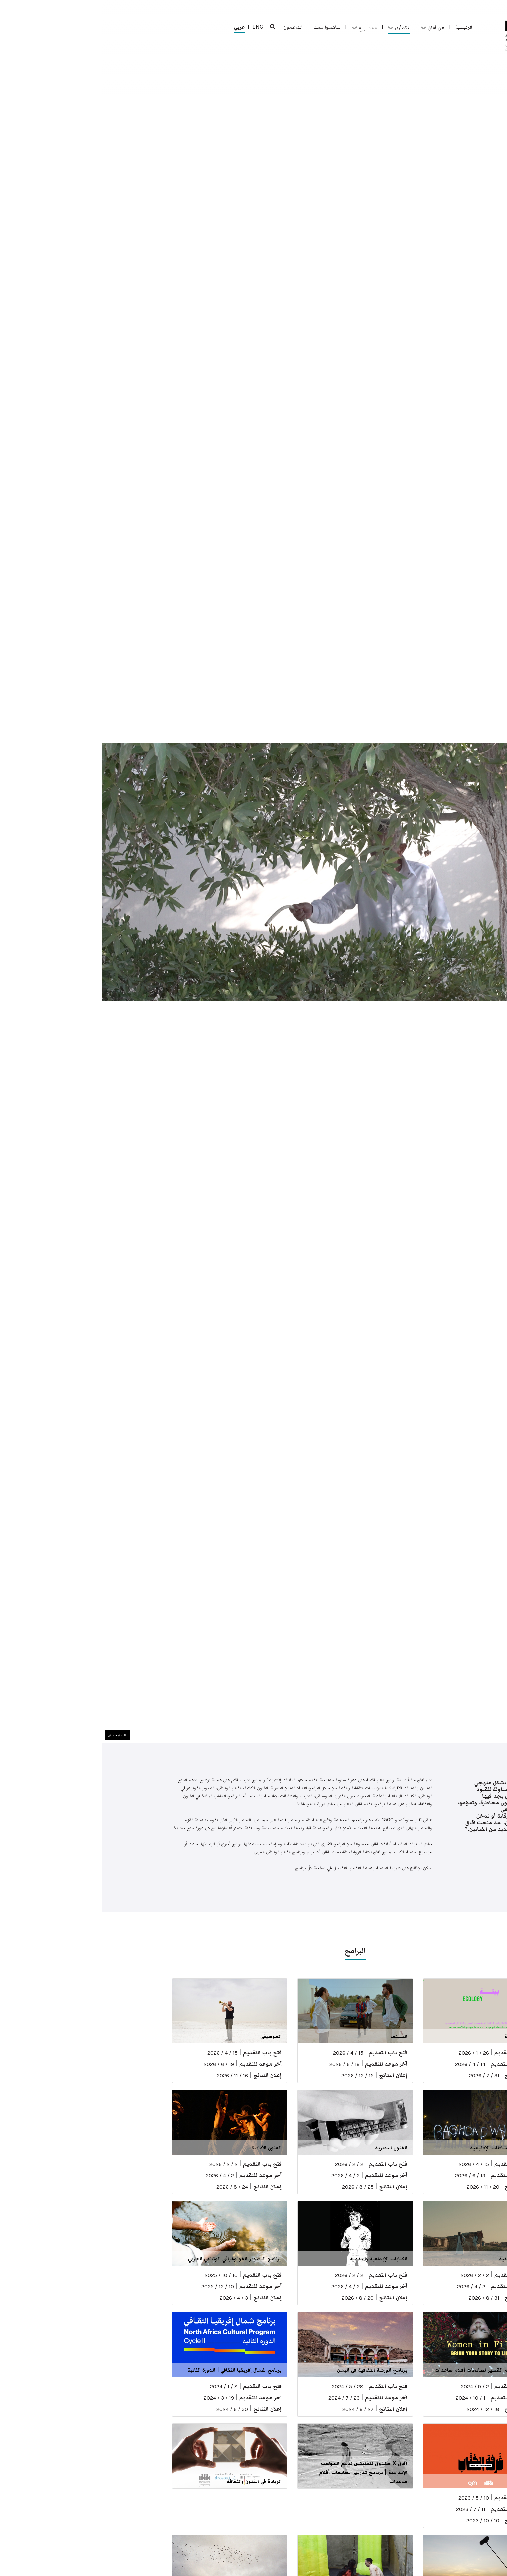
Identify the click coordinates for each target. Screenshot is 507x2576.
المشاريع (262, 27)
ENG (156, 26)
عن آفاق (331, 27)
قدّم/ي (297, 27)
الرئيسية (362, 26)
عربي (137, 28)
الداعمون (191, 26)
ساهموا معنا (225, 26)
